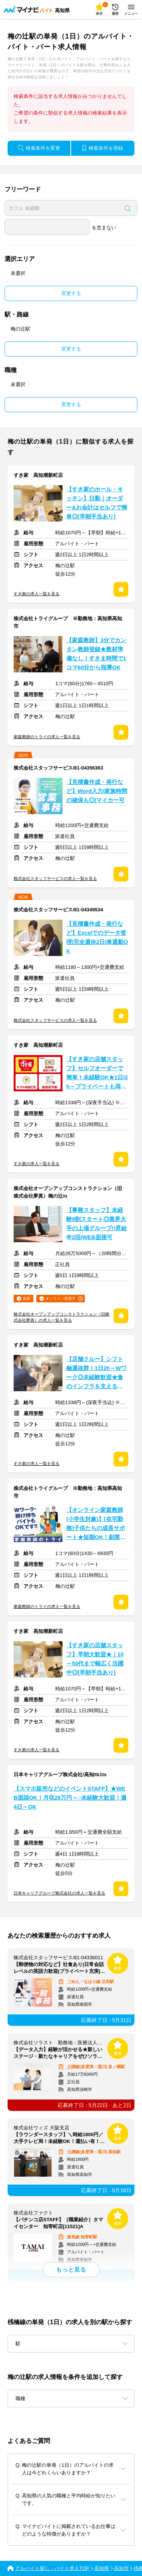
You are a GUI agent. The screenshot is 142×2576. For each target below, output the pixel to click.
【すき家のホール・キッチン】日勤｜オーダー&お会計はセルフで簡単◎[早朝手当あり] (96, 503)
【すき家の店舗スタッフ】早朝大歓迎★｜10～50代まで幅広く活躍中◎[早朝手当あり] (94, 1659)
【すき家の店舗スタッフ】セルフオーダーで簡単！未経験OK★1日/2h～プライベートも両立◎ (97, 1073)
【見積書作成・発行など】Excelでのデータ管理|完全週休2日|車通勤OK (97, 937)
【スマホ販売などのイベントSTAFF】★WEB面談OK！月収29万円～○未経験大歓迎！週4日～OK (70, 1798)
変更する (71, 293)
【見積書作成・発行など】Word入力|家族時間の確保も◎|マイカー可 (96, 791)
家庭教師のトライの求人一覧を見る (47, 736)
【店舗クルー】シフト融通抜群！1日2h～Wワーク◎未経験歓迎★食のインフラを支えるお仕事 (96, 1373)
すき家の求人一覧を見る (36, 593)
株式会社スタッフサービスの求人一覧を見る (55, 878)
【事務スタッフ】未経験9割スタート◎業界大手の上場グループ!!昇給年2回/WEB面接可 (96, 1223)
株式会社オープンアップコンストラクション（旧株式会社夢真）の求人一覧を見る (61, 1317)
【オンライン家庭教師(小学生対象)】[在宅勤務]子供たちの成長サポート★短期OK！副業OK (95, 1524)
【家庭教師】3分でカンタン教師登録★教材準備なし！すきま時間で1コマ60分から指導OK (96, 653)
